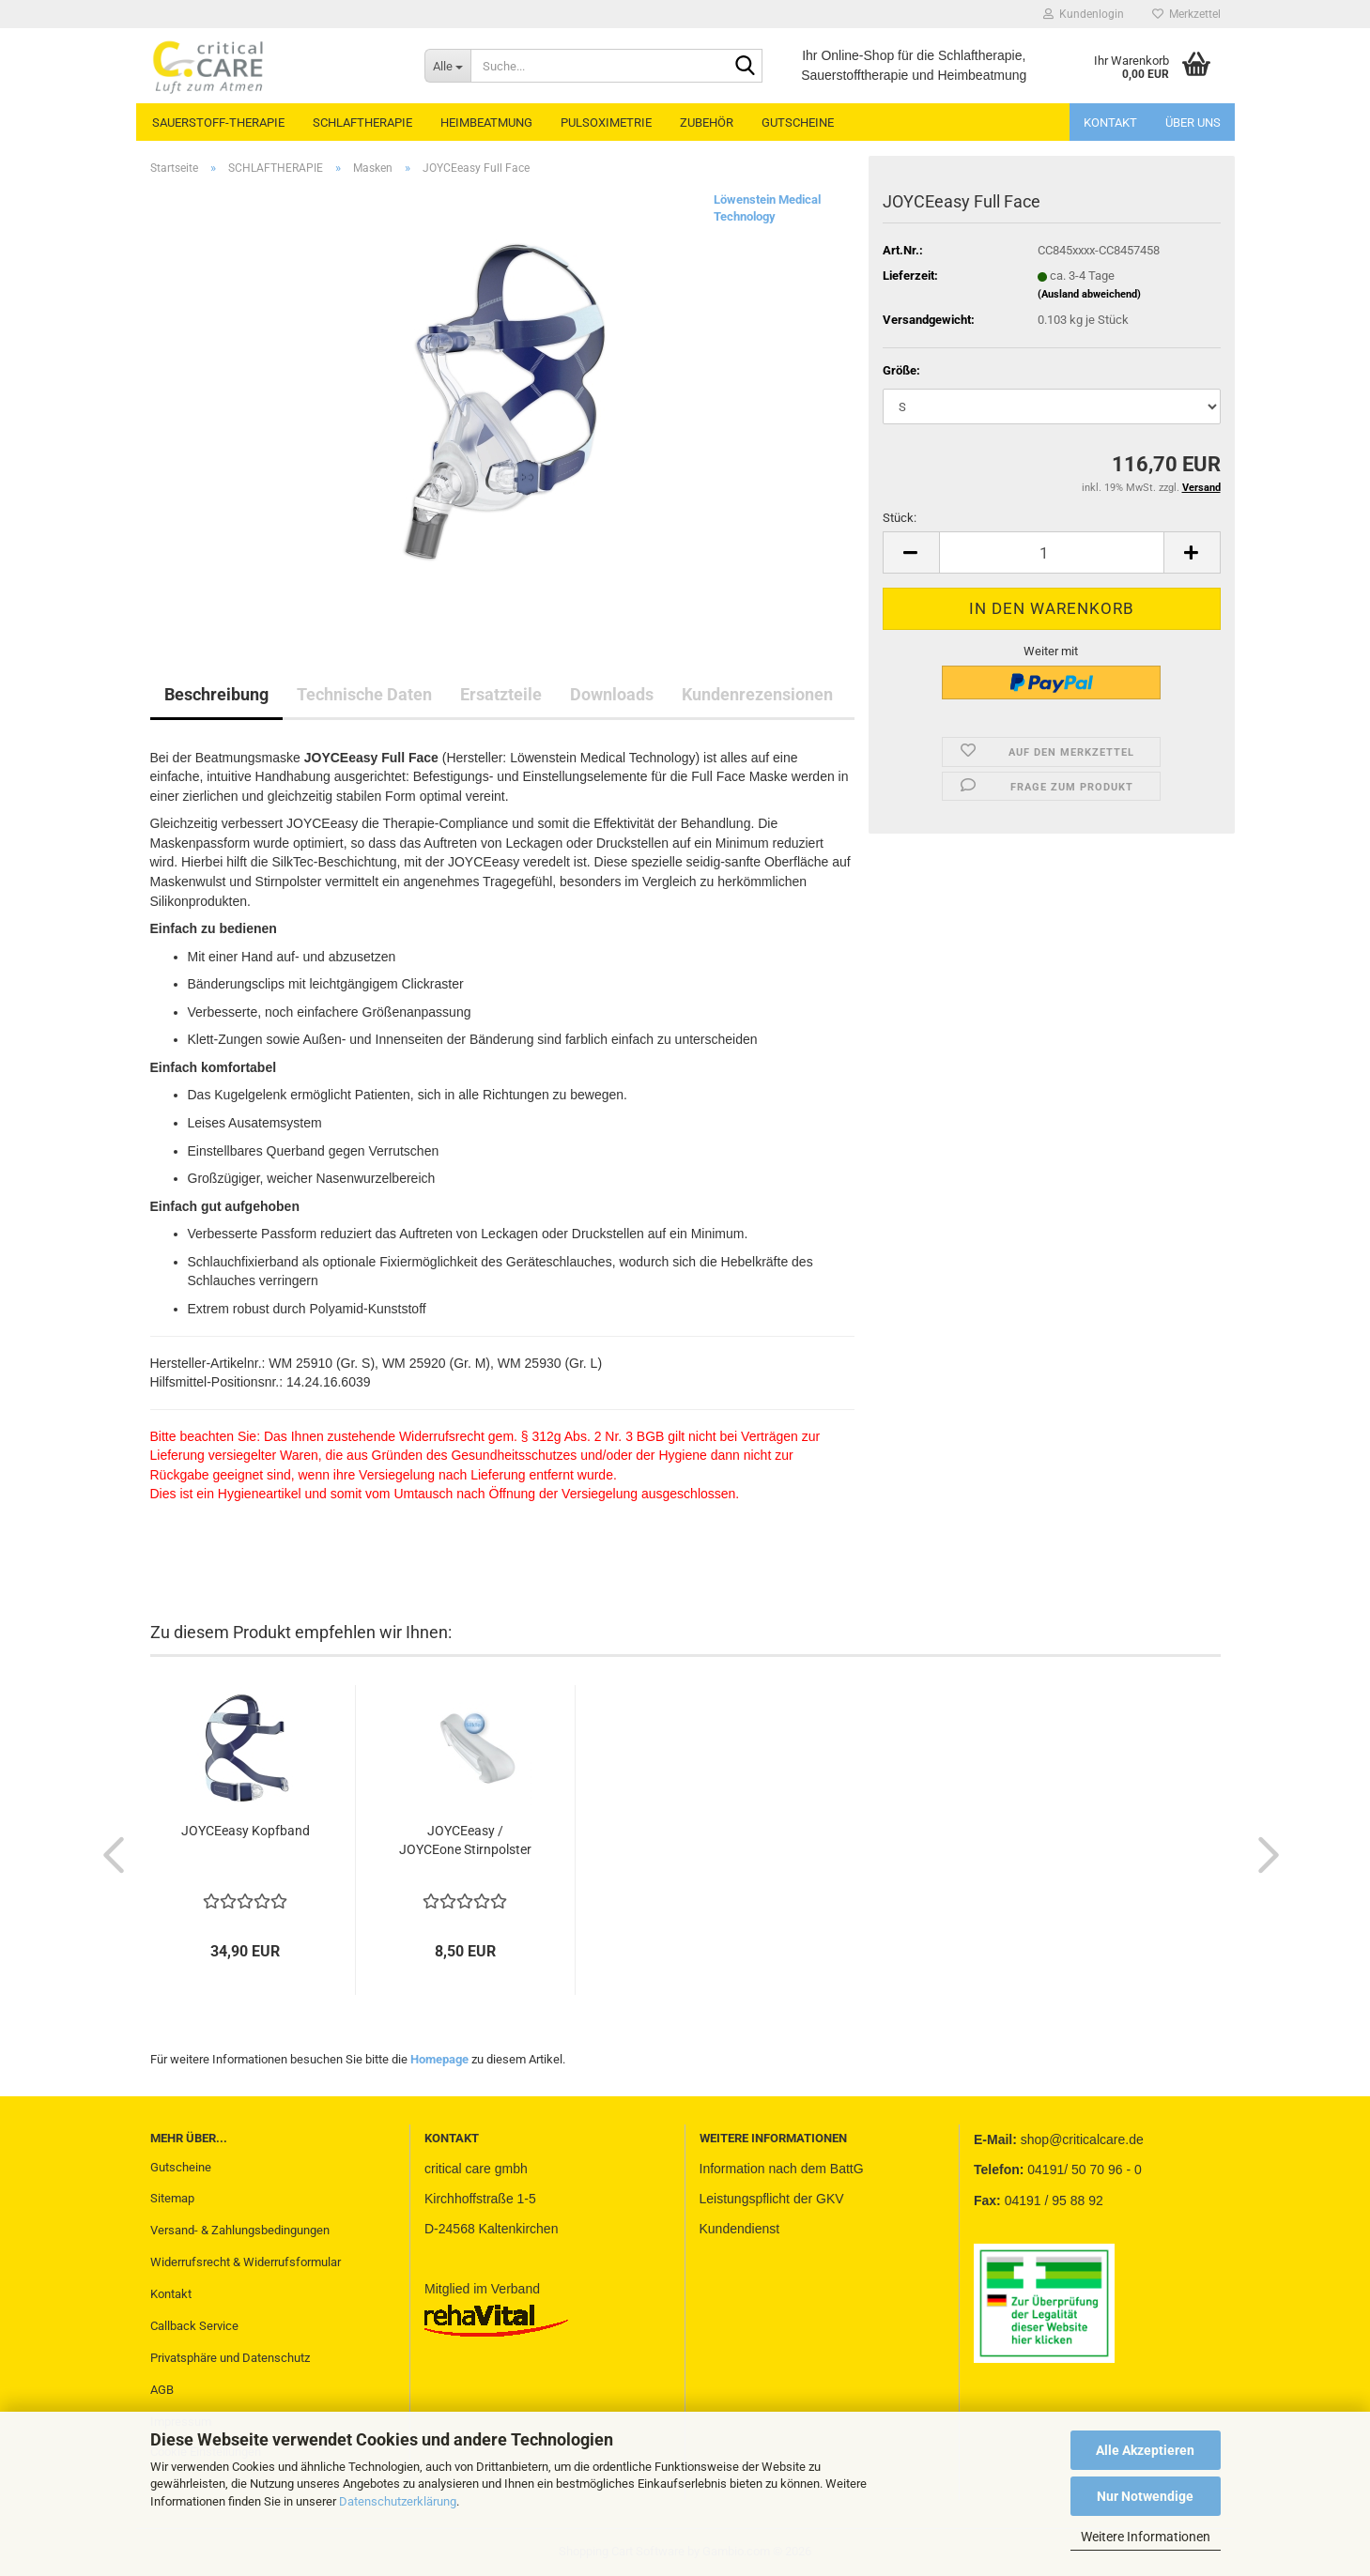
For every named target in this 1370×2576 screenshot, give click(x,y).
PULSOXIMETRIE (606, 122)
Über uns (1193, 122)
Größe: (901, 370)
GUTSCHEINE (798, 122)
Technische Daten (364, 694)
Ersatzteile (501, 694)
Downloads (612, 694)
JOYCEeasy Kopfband (245, 1830)
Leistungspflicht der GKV (772, 2198)
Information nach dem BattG (782, 2168)
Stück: (899, 518)
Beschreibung (216, 694)
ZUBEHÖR (706, 122)
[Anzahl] (1051, 552)
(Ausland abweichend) (1089, 294)
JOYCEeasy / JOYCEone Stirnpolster (465, 1840)
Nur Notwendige (1145, 2496)
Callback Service (194, 2326)
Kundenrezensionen (757, 694)
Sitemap (172, 2198)
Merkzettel (1186, 14)
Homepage (439, 2059)
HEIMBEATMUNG (486, 122)
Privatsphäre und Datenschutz (230, 2358)
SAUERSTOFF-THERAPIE (218, 122)
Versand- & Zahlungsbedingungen (240, 2230)
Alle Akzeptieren (1145, 2450)
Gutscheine (180, 2167)
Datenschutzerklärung (397, 2501)
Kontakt (1110, 122)
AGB (162, 2390)
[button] (911, 552)
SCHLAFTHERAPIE (362, 122)
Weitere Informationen (1145, 2536)
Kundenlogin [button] (1083, 14)
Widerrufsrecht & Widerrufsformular (245, 2262)
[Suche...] (447, 66)
